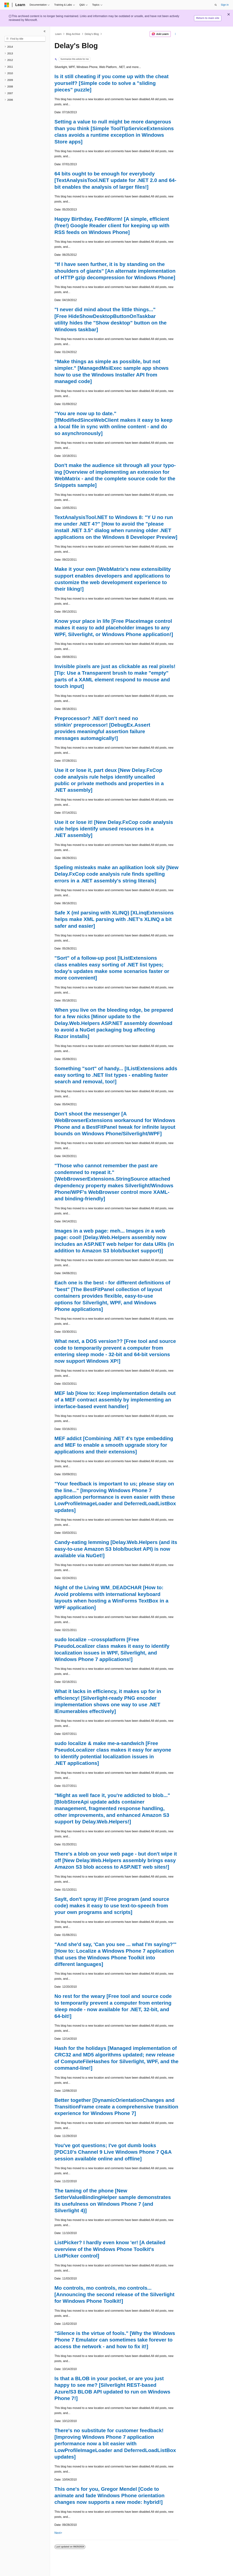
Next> (58, 2532)
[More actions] (175, 34)
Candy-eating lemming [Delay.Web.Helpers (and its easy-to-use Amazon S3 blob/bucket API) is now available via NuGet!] (115, 1548)
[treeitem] (25, 47)
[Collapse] (44, 31)
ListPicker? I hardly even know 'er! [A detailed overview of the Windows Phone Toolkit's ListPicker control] (109, 2249)
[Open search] (215, 5)
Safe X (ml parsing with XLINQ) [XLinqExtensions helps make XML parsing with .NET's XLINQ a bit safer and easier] (114, 919)
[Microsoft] (6, 5)
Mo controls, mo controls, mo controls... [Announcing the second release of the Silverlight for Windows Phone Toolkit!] (114, 2294)
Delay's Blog (92, 34)
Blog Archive (73, 34)
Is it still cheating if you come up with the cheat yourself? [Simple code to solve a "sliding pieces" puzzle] (111, 83)
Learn (58, 34)
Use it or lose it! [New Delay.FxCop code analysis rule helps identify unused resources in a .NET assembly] (113, 828)
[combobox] (25, 39)
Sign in (225, 4)
